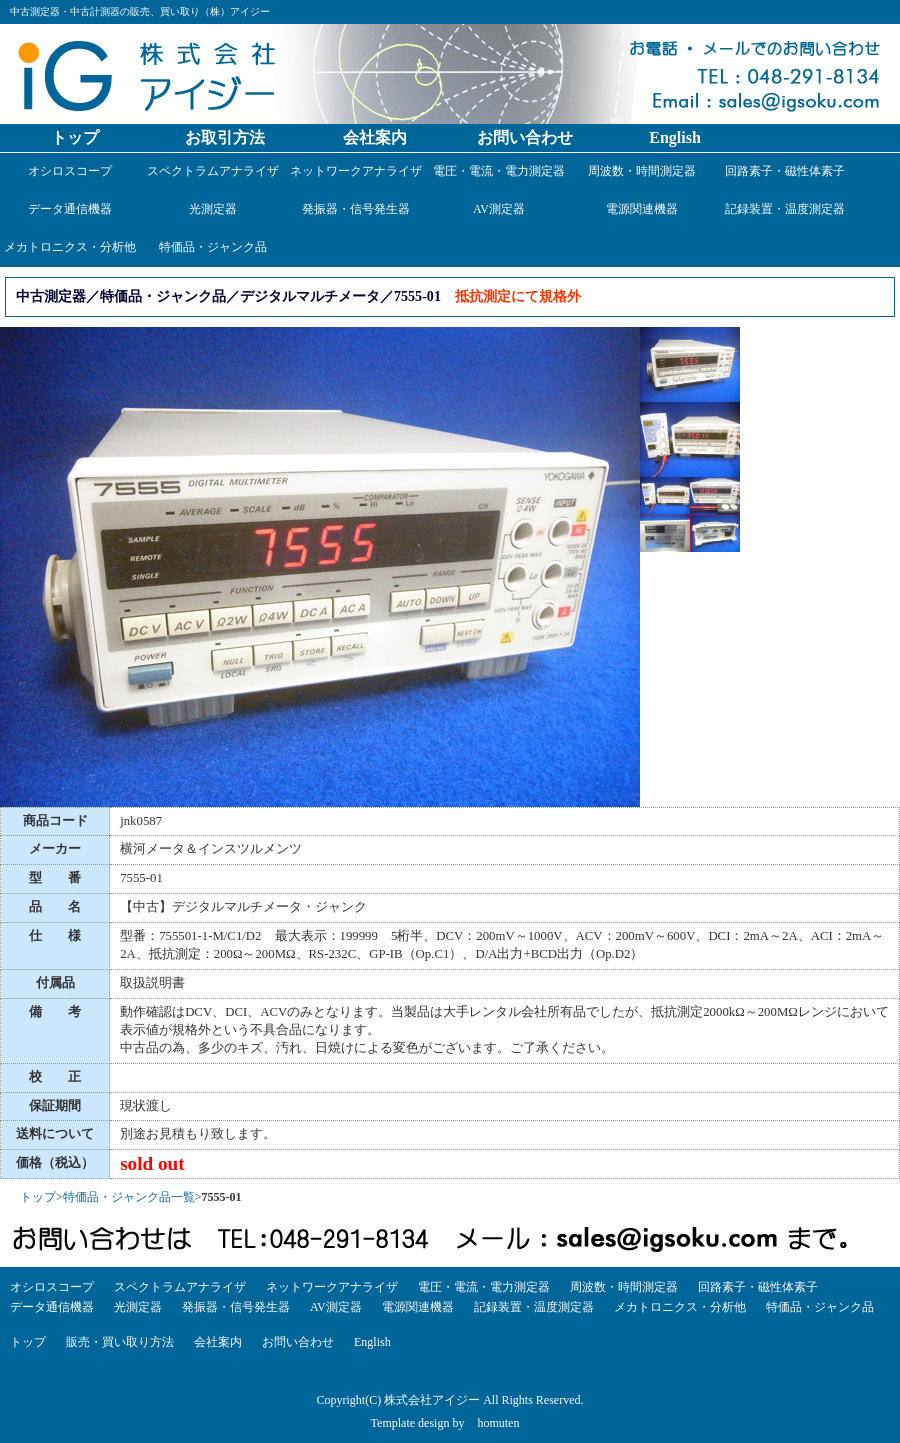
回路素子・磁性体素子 (785, 171)
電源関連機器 (642, 209)
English (675, 137)
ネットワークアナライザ (356, 171)
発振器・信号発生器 (356, 209)
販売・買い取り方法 (120, 1342)
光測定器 (213, 209)
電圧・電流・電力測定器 (499, 171)
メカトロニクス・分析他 (70, 247)
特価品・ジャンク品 (213, 247)
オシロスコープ (70, 171)
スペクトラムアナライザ (213, 171)
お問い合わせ (525, 137)
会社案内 (375, 137)
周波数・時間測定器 (642, 171)
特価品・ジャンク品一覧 (129, 1197)
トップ (75, 137)
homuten (498, 1423)
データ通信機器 (70, 209)
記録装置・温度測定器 (785, 209)
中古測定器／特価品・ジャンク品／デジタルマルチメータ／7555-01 (228, 296)
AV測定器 (499, 209)
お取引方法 (225, 137)
